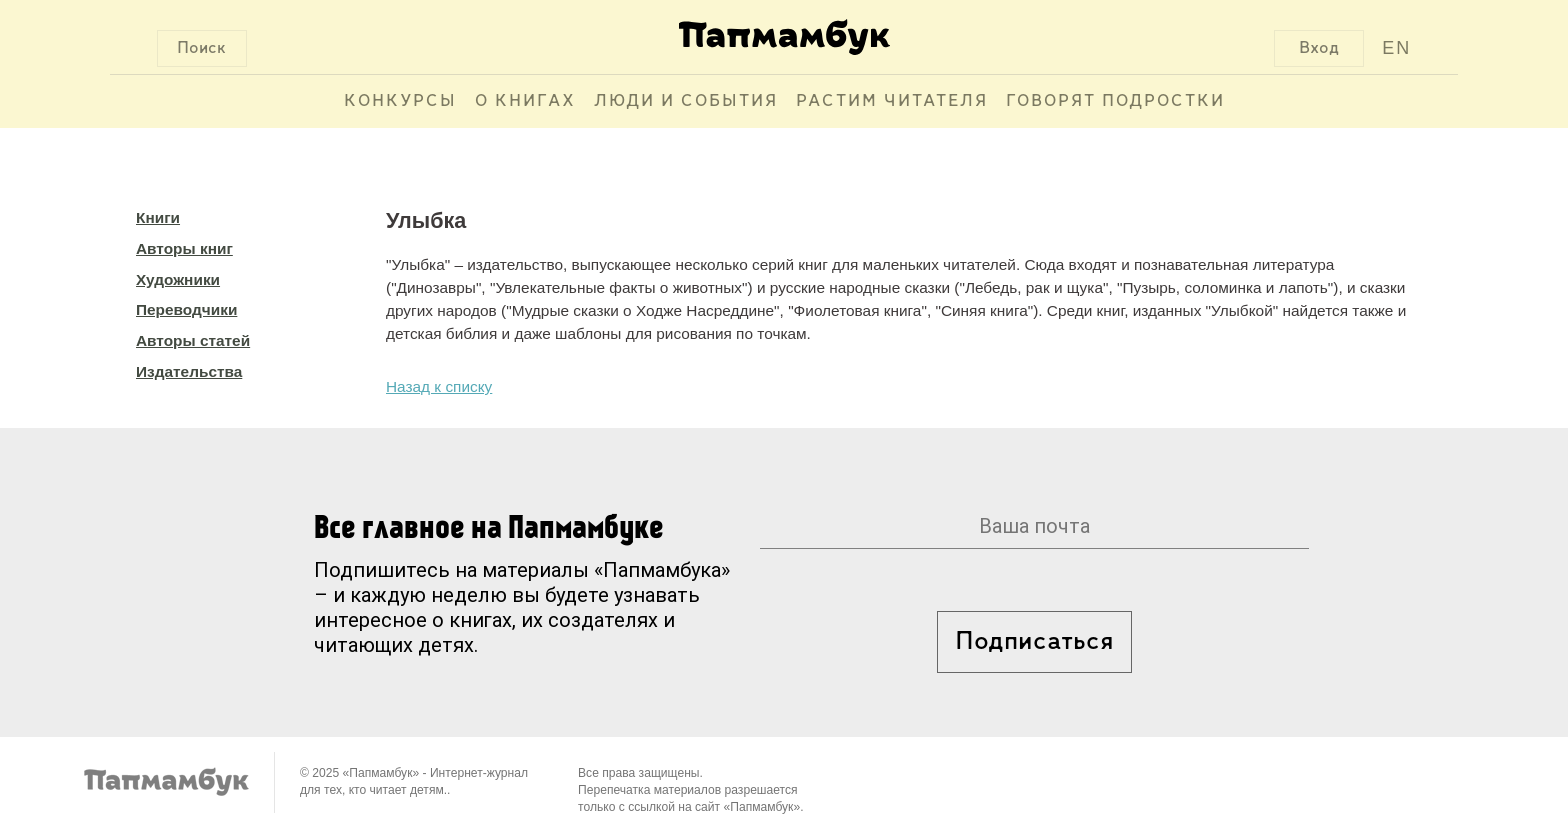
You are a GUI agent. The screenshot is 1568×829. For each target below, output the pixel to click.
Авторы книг (184, 248)
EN (1396, 48)
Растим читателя (892, 101)
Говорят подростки (1115, 101)
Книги (158, 217)
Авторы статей (193, 340)
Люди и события (686, 101)
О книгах (525, 101)
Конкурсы (400, 101)
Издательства (189, 371)
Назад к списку (439, 386)
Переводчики (186, 309)
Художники (178, 279)
